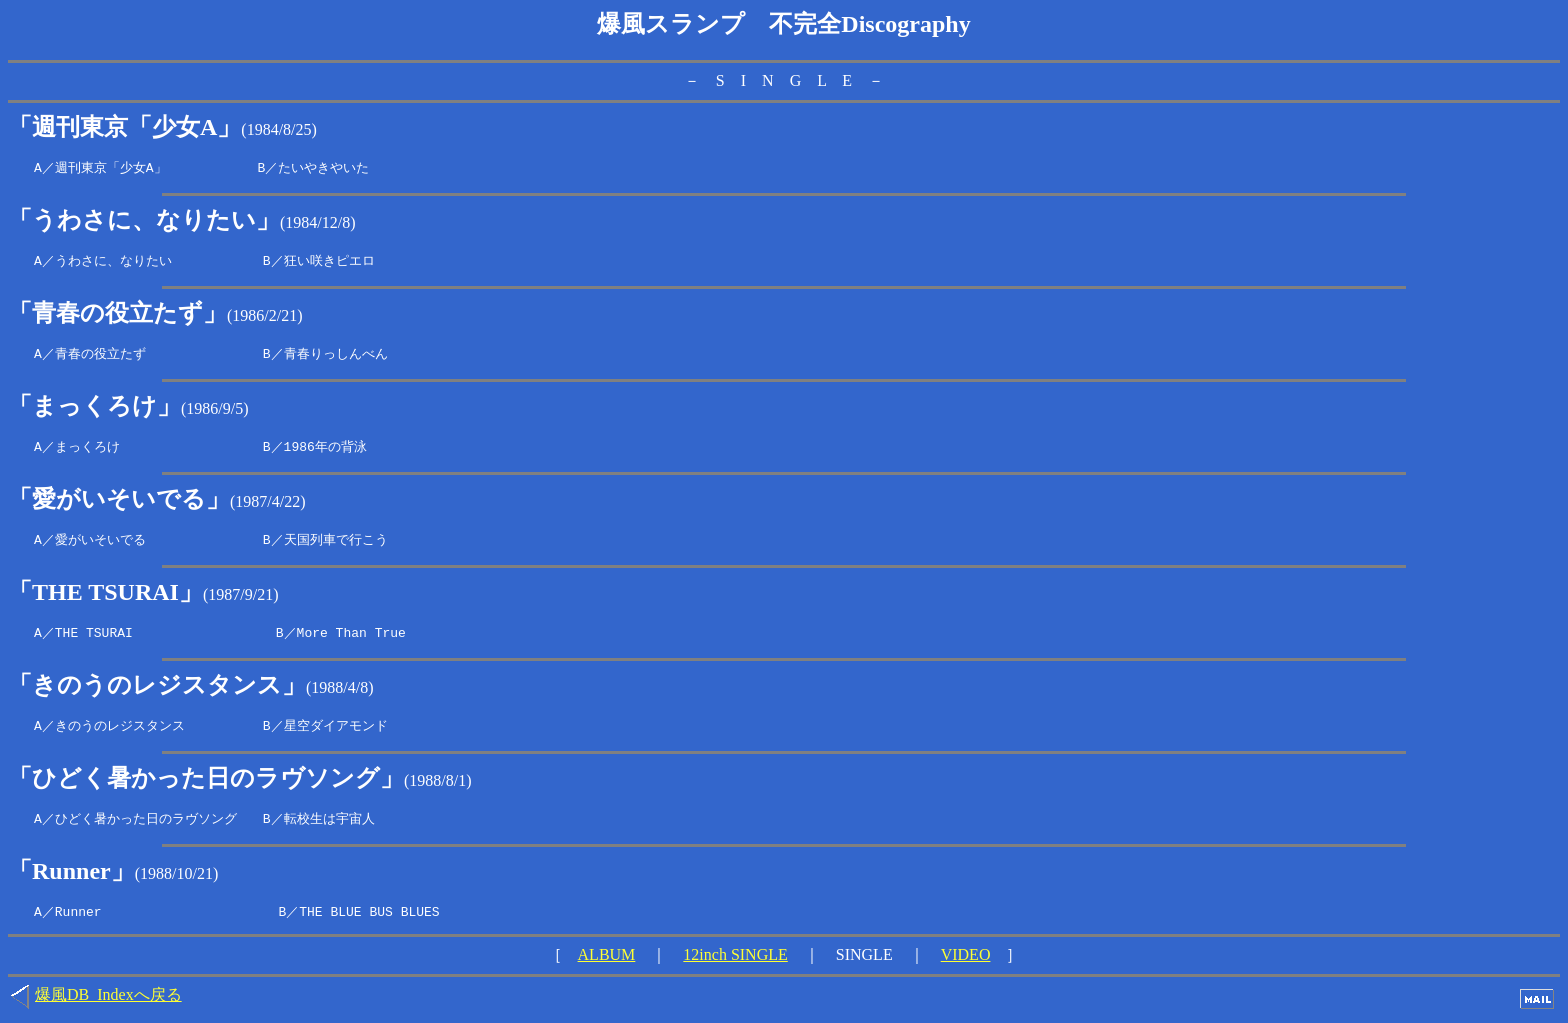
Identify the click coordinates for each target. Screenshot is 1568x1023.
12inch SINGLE (735, 963)
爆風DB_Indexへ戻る (108, 1003)
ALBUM (607, 963)
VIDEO (966, 963)
